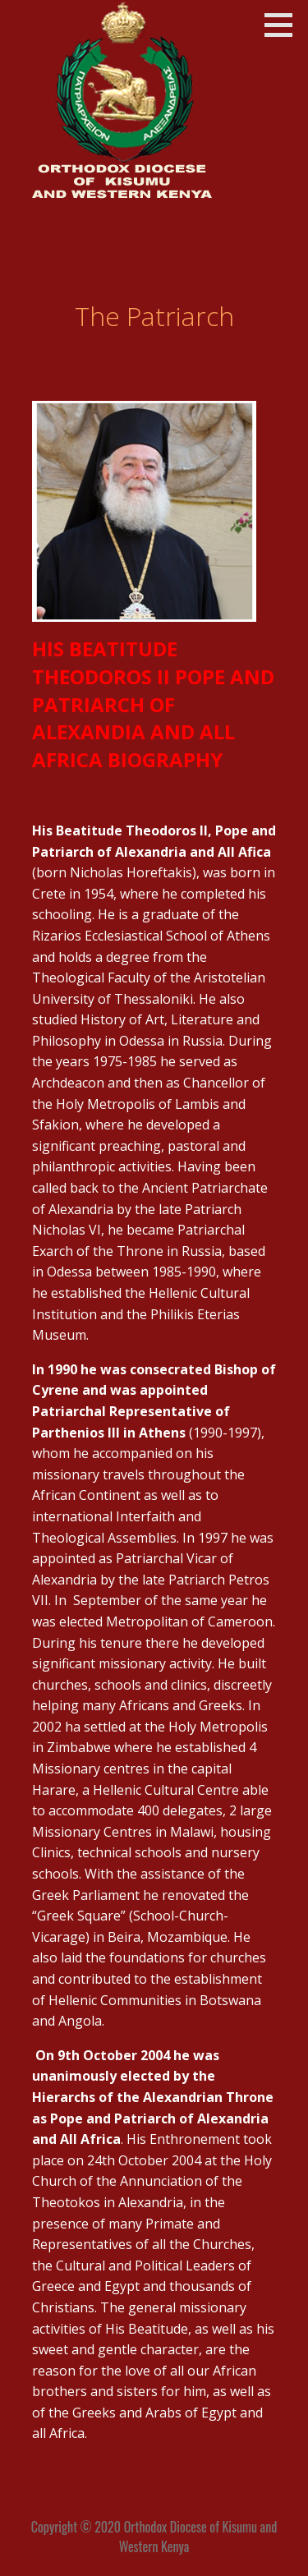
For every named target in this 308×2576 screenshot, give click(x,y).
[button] (284, 24)
